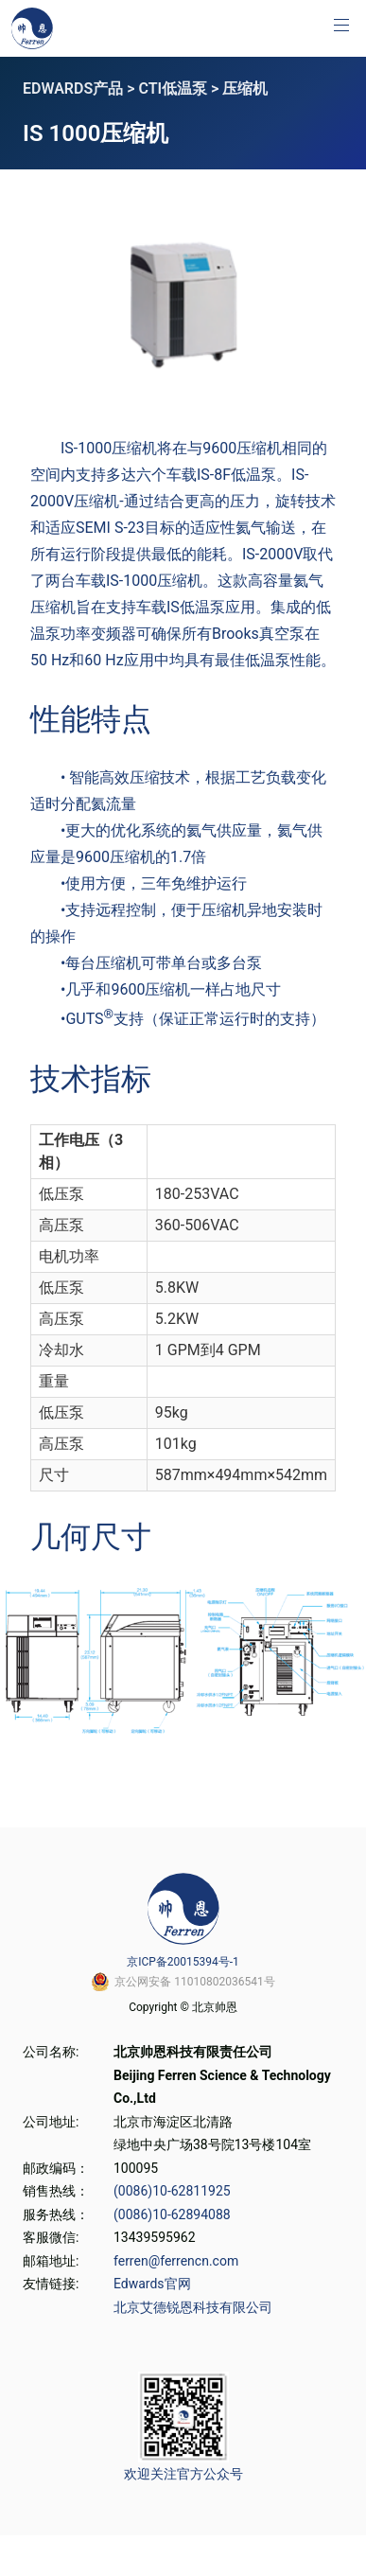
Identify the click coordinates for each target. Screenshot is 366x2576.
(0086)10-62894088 (172, 2214)
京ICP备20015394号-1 (183, 1961)
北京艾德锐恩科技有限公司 (192, 2307)
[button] (341, 24)
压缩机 (245, 88)
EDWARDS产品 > (80, 88)
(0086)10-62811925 (172, 2190)
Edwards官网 (152, 2283)
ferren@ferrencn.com (175, 2260)
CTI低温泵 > (180, 88)
